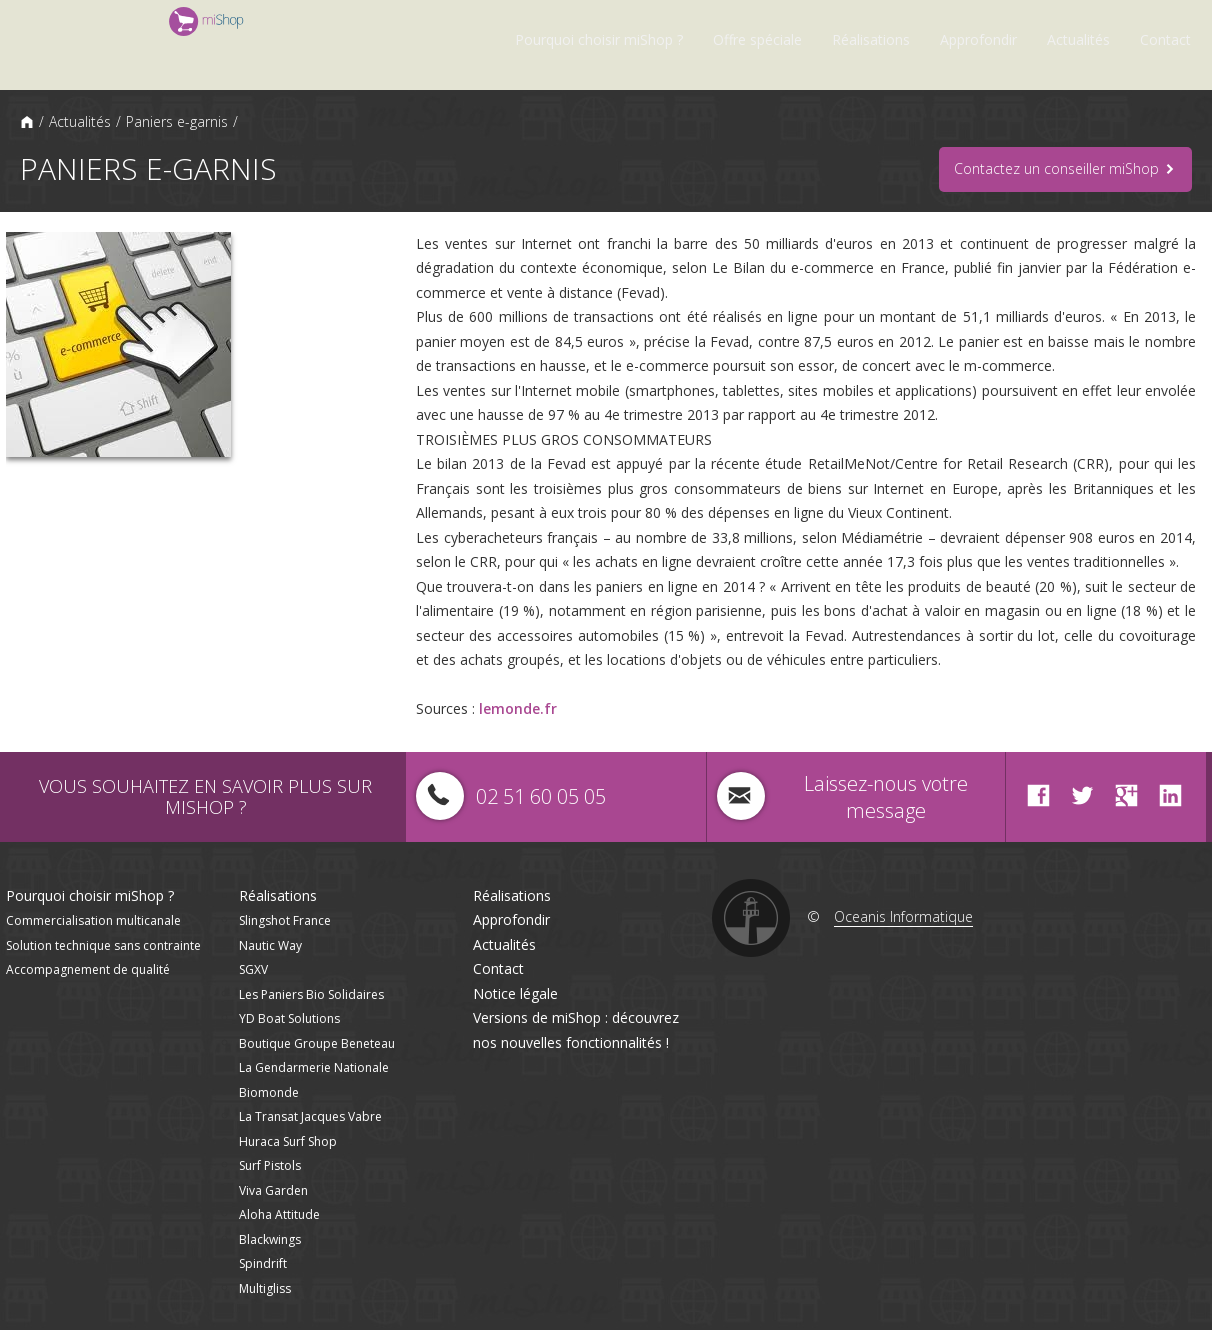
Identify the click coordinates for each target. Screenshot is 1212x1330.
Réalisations (871, 39)
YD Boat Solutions (289, 1018)
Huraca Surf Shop (288, 1141)
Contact (1165, 39)
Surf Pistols (270, 1165)
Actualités (1078, 39)
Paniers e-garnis (177, 121)
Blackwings (270, 1239)
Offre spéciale (757, 39)
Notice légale (515, 993)
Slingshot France (285, 920)
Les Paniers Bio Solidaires (311, 994)
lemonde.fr (518, 708)
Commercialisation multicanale (93, 920)
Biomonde (269, 1092)
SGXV (253, 969)
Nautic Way (270, 945)
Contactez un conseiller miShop (1065, 169)
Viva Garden (273, 1190)
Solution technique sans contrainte (103, 945)
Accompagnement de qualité (88, 969)
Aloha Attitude (279, 1214)
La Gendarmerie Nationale (314, 1067)
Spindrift (263, 1263)
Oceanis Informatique (903, 916)
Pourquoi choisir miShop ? (599, 39)
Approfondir (978, 39)
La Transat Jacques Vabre (310, 1116)
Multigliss (265, 1288)
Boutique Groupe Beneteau (317, 1043)
